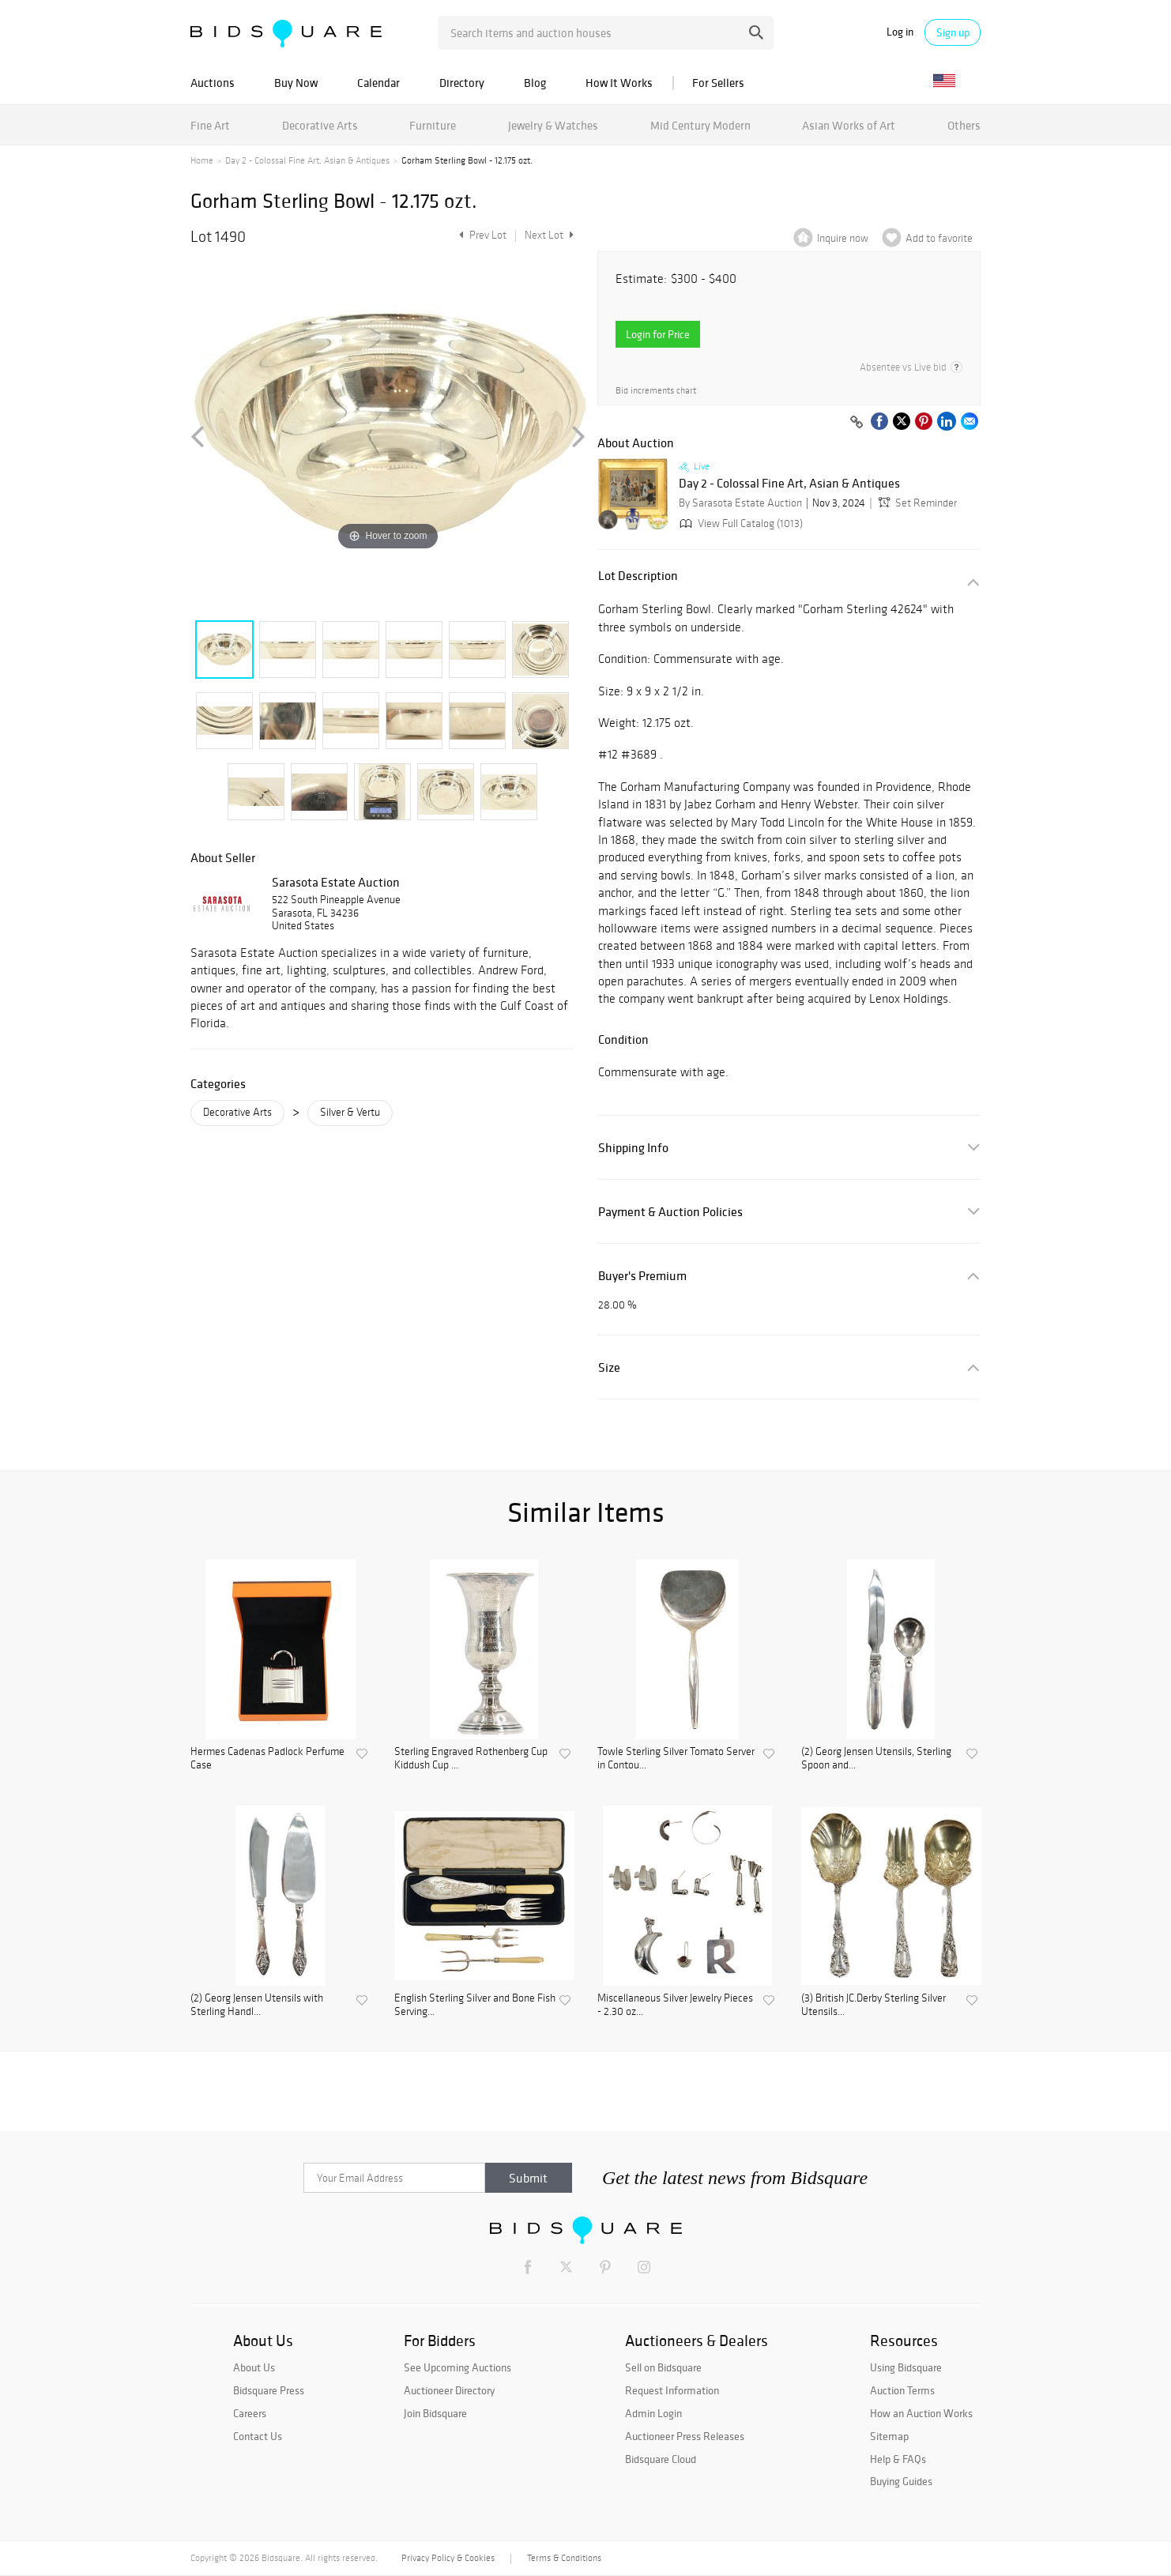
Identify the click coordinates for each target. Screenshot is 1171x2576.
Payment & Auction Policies (670, 1211)
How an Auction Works (921, 2413)
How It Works (619, 82)
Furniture (432, 125)
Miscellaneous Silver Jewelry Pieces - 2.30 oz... (675, 2005)
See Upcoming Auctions (457, 2367)
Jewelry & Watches (553, 125)
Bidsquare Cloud (660, 2459)
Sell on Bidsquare (663, 2367)
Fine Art (210, 125)
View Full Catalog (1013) (739, 523)
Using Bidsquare (906, 2367)
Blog (535, 82)
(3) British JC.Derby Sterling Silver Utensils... (873, 2005)
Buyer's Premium (642, 1275)
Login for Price (658, 334)
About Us (254, 2367)
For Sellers (718, 82)
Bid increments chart (656, 391)
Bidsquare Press (268, 2390)
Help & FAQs (898, 2459)
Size (609, 1367)
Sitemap (889, 2436)
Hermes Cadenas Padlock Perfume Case (267, 1759)
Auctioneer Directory (449, 2390)
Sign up (953, 32)
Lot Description (638, 575)
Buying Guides (901, 2481)
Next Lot (549, 235)
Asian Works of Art (848, 125)
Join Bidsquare (435, 2413)
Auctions (212, 82)
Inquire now (842, 238)
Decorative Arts (320, 125)
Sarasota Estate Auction (336, 882)
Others (964, 125)
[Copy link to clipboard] (856, 422)
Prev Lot (480, 235)
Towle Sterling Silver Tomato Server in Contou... (676, 1759)
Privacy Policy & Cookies (448, 2557)
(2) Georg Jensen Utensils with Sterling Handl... (256, 2005)
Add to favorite (939, 238)
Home (201, 160)
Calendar (378, 82)
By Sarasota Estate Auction (740, 503)
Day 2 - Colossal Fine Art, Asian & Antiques (307, 160)
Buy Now (296, 82)
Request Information (672, 2390)
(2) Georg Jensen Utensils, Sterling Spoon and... (876, 1759)
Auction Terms (902, 2390)
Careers (249, 2413)
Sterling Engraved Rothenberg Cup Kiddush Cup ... (471, 1759)
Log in (900, 32)
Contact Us (257, 2436)
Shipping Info (633, 1147)
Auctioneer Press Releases (684, 2436)
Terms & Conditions (564, 2557)
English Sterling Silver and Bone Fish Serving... (474, 2005)
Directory (461, 82)
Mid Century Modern (700, 125)
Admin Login (653, 2413)
